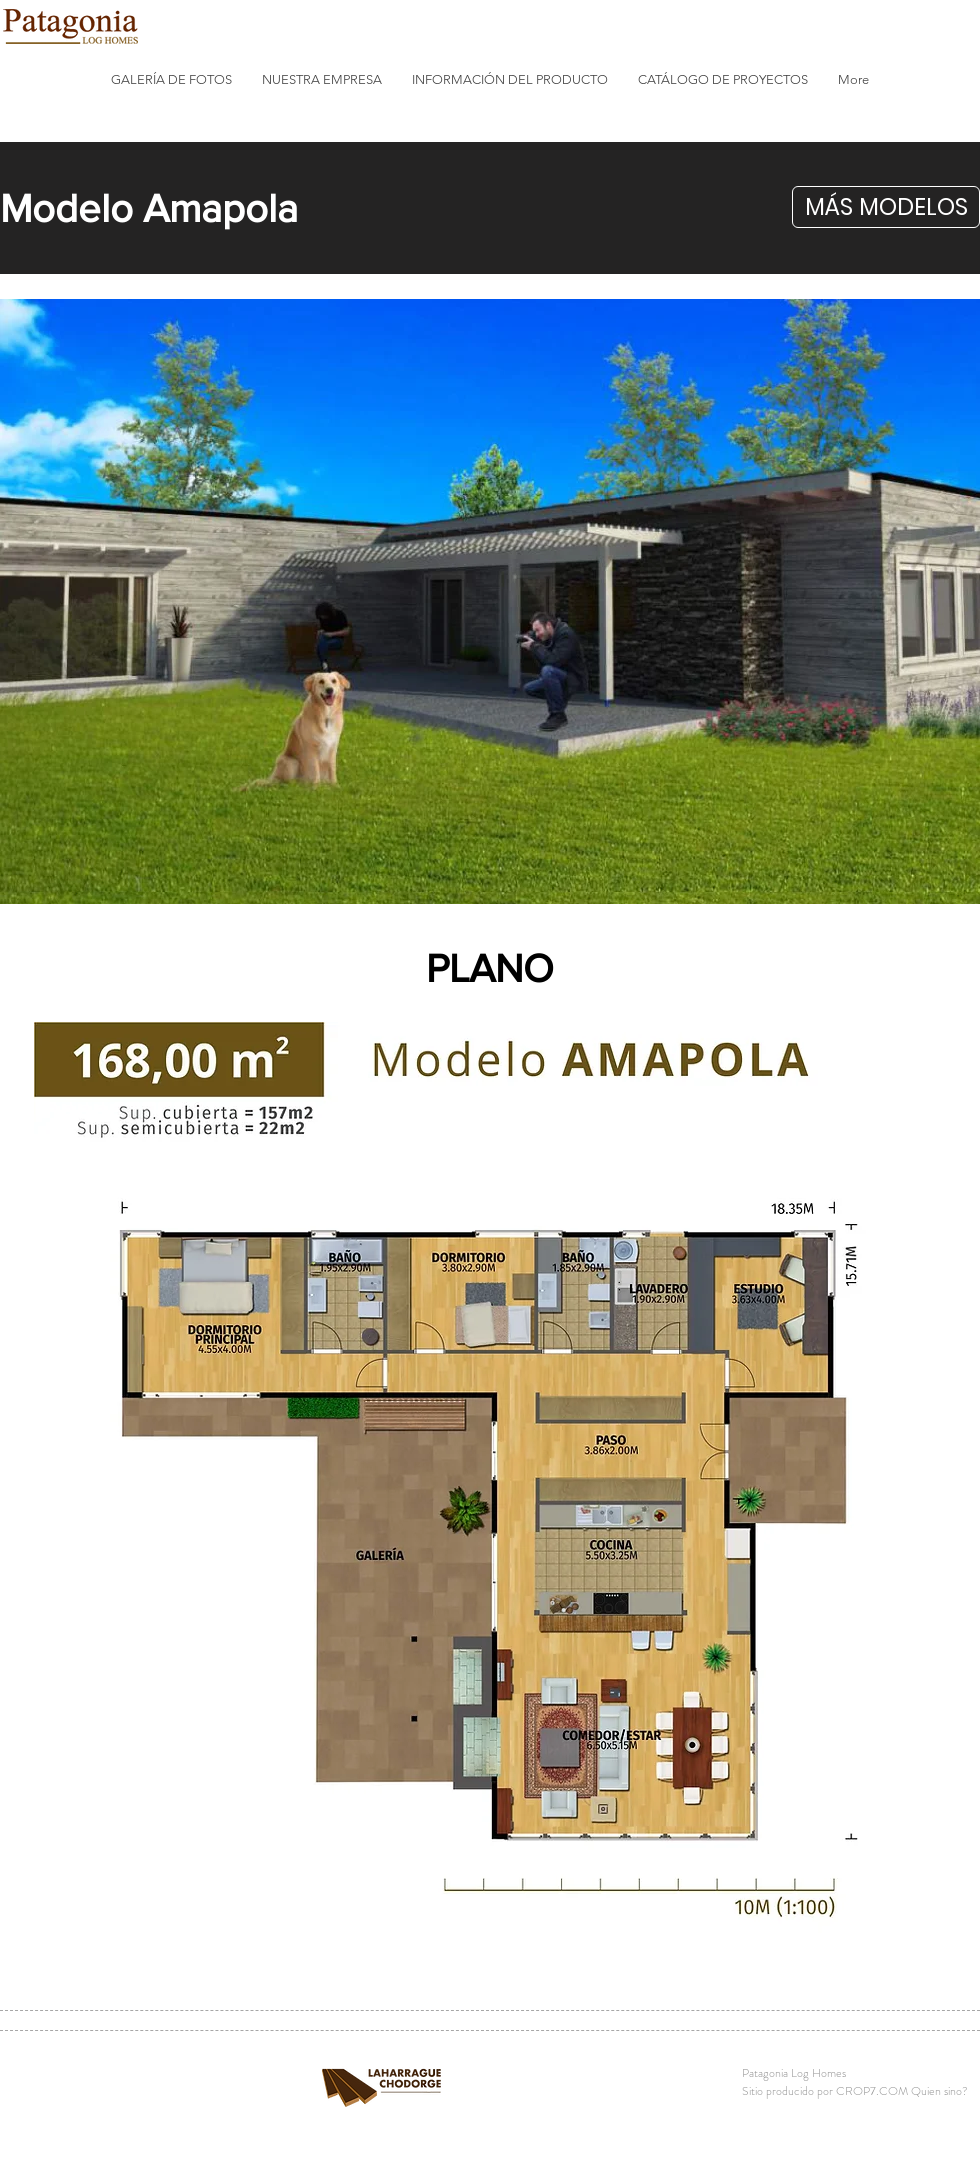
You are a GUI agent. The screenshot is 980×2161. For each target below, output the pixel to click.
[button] (171, 80)
